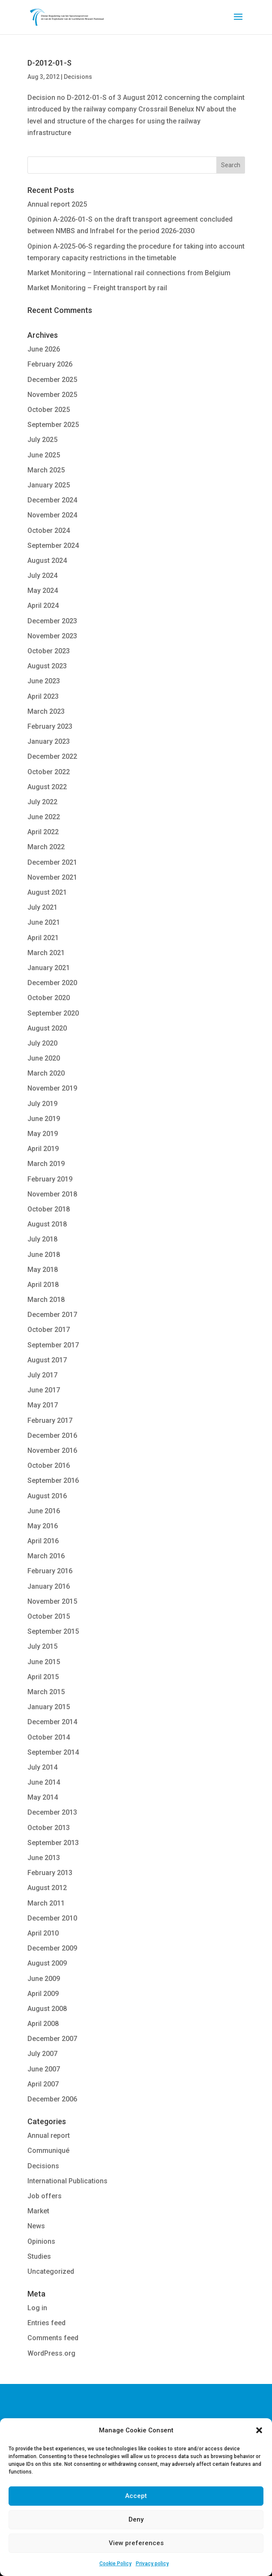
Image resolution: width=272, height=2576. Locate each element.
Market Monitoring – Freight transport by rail (97, 288)
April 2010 (43, 1933)
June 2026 (43, 349)
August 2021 (47, 892)
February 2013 (49, 1873)
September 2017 (53, 1345)
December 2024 (52, 500)
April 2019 (43, 1149)
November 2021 (52, 877)
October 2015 (48, 1616)
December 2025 (52, 380)
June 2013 (43, 1858)
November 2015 (52, 1601)
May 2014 (42, 1797)
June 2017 (43, 1390)
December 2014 (52, 1722)
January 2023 (48, 741)
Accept (136, 2496)
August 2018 (47, 1224)
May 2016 (42, 1526)
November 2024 (52, 515)
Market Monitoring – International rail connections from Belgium (128, 273)
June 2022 (43, 817)
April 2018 (43, 1284)
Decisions (78, 76)
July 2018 (42, 1239)
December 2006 (52, 2099)
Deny (136, 2519)
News (36, 2226)
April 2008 (43, 2024)
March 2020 (46, 1073)
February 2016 (49, 1571)
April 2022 (43, 832)
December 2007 (52, 2039)
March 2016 (46, 1556)
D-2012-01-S (49, 62)
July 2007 (42, 2054)
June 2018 (43, 1254)
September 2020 (53, 1013)
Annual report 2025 (57, 204)
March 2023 (46, 711)
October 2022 (48, 772)
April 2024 (43, 605)
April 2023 (43, 696)
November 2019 (52, 1088)
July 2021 (42, 907)
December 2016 (52, 1435)
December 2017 (52, 1315)
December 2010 (52, 1918)
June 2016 (43, 1511)
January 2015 (48, 1707)
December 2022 (52, 756)
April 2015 (43, 1677)
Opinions (41, 2241)
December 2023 (52, 621)
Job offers (44, 2196)
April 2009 (43, 1994)
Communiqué (48, 2150)
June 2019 (43, 1119)
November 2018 (52, 1194)
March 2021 (46, 953)
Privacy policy (152, 2564)
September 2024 (53, 545)
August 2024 (47, 560)
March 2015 (46, 1692)
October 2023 (48, 651)
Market (38, 2211)
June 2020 (43, 1058)
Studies (39, 2256)
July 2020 (42, 1043)
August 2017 (47, 1360)
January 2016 (48, 1586)
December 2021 (52, 862)
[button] (259, 2430)
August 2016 (47, 1496)
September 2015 (53, 1631)
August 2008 (47, 2009)
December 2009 (52, 1948)
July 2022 (42, 802)
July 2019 (42, 1104)
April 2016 (43, 1541)
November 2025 (52, 395)
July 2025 (42, 440)
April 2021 (43, 938)
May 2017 (42, 1405)
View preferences (136, 2543)
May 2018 (42, 1269)
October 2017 (48, 1330)
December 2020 (52, 983)
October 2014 (48, 1737)
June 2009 (43, 1979)
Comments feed (52, 2338)
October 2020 (48, 998)
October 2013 (48, 1828)
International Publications (67, 2181)
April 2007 (43, 2084)
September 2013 (53, 1843)
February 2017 (49, 1420)
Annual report (48, 2135)
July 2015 (42, 1646)
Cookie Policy (115, 2564)
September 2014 (53, 1752)
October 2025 (48, 410)
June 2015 (43, 1662)
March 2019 (46, 1164)
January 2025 (48, 485)
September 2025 (53, 425)
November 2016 (52, 1450)
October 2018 (48, 1209)
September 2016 (53, 1480)
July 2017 (42, 1375)
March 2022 (46, 847)
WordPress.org (51, 2353)
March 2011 (46, 1903)
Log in (37, 2308)
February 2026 (49, 364)
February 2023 (49, 726)
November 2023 (52, 636)
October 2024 (48, 530)
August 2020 (47, 1028)
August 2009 (47, 1963)
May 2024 (42, 590)
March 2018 (46, 1300)
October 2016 (48, 1465)
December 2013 (52, 1812)
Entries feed (46, 2323)
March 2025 (46, 470)
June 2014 (43, 1782)
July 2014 (42, 1767)
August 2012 (47, 1888)
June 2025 (43, 455)
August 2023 (47, 666)
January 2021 (48, 968)
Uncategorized (50, 2271)
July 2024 (42, 575)
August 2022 (47, 787)
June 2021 (43, 922)
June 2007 (43, 2069)
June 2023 (43, 681)
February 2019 (49, 1179)
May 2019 (42, 1134)
